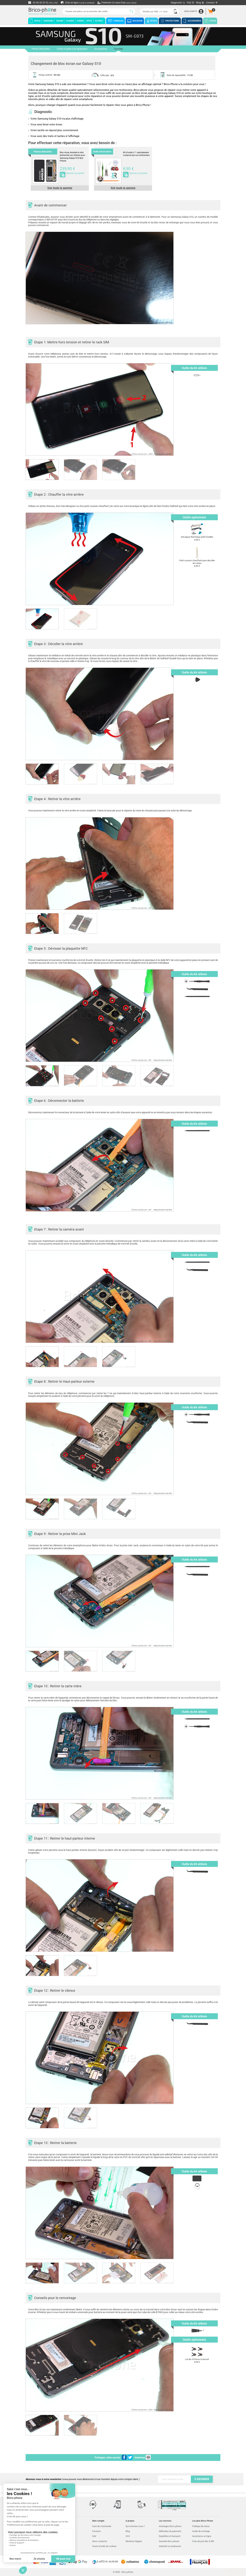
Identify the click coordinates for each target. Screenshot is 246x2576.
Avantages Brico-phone (170, 2526)
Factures (96, 2531)
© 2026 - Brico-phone (123, 2572)
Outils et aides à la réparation (72, 48)
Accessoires (100, 48)
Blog (200, 2)
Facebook (31, 2522)
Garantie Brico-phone (169, 2541)
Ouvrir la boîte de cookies (104, 2546)
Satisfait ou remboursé (170, 2546)
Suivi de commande (101, 2526)
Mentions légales (134, 2541)
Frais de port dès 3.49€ (203, 2541)
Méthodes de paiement (170, 2531)
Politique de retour (201, 2526)
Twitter (31, 2529)
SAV (94, 2536)
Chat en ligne (77, 2)
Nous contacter (99, 2541)
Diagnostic (178, 2)
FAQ (190, 2)
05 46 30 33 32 (43, 3)
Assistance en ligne (201, 2536)
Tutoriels (118, 49)
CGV (128, 2536)
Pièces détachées (41, 48)
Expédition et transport (169, 2536)
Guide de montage (201, 2531)
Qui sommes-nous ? (135, 2526)
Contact (212, 2)
